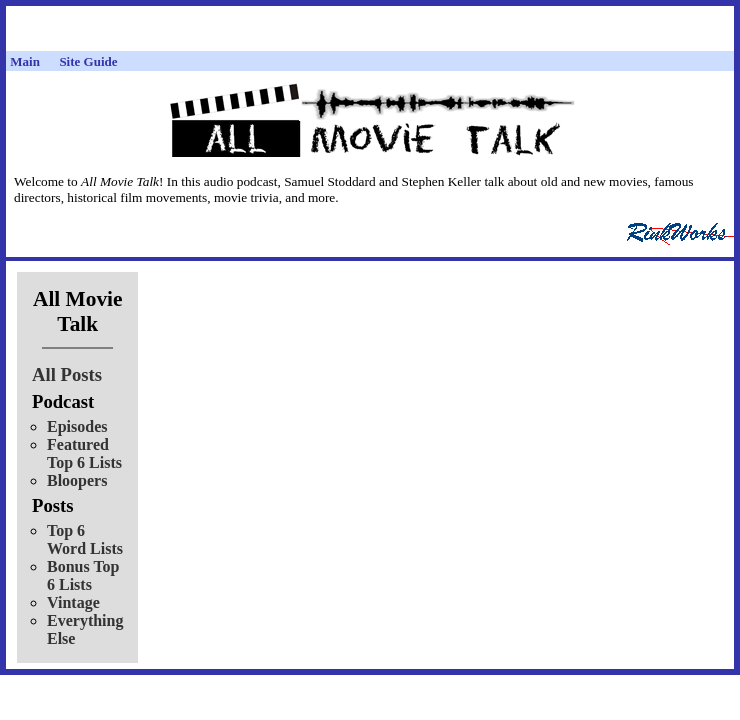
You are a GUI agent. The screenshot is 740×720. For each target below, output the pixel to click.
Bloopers (77, 480)
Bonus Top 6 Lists (83, 575)
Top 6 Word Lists (85, 539)
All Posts (67, 374)
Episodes (77, 426)
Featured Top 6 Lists (84, 453)
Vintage (73, 602)
